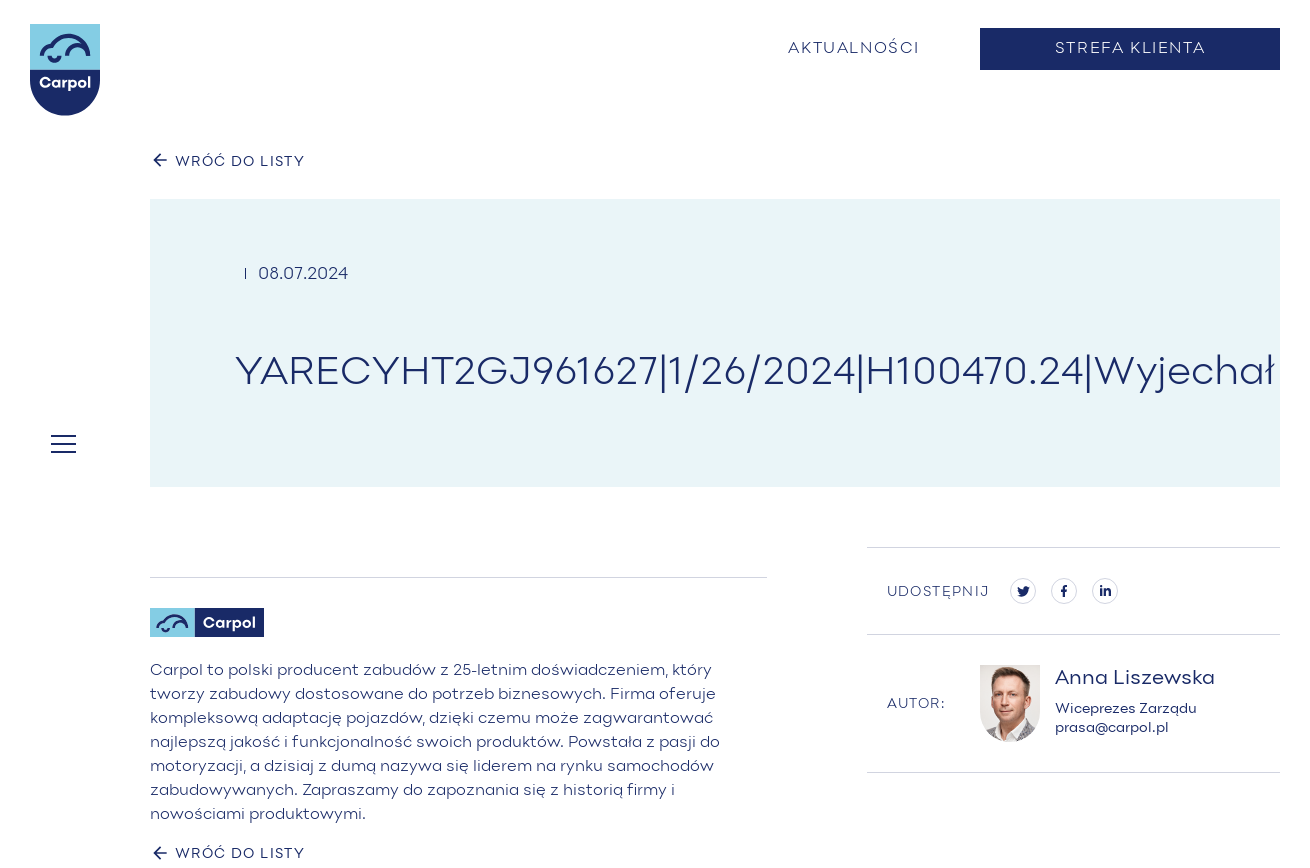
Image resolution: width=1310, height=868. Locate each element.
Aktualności (854, 49)
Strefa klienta (1130, 49)
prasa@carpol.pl (1112, 728)
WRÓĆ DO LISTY (227, 160)
